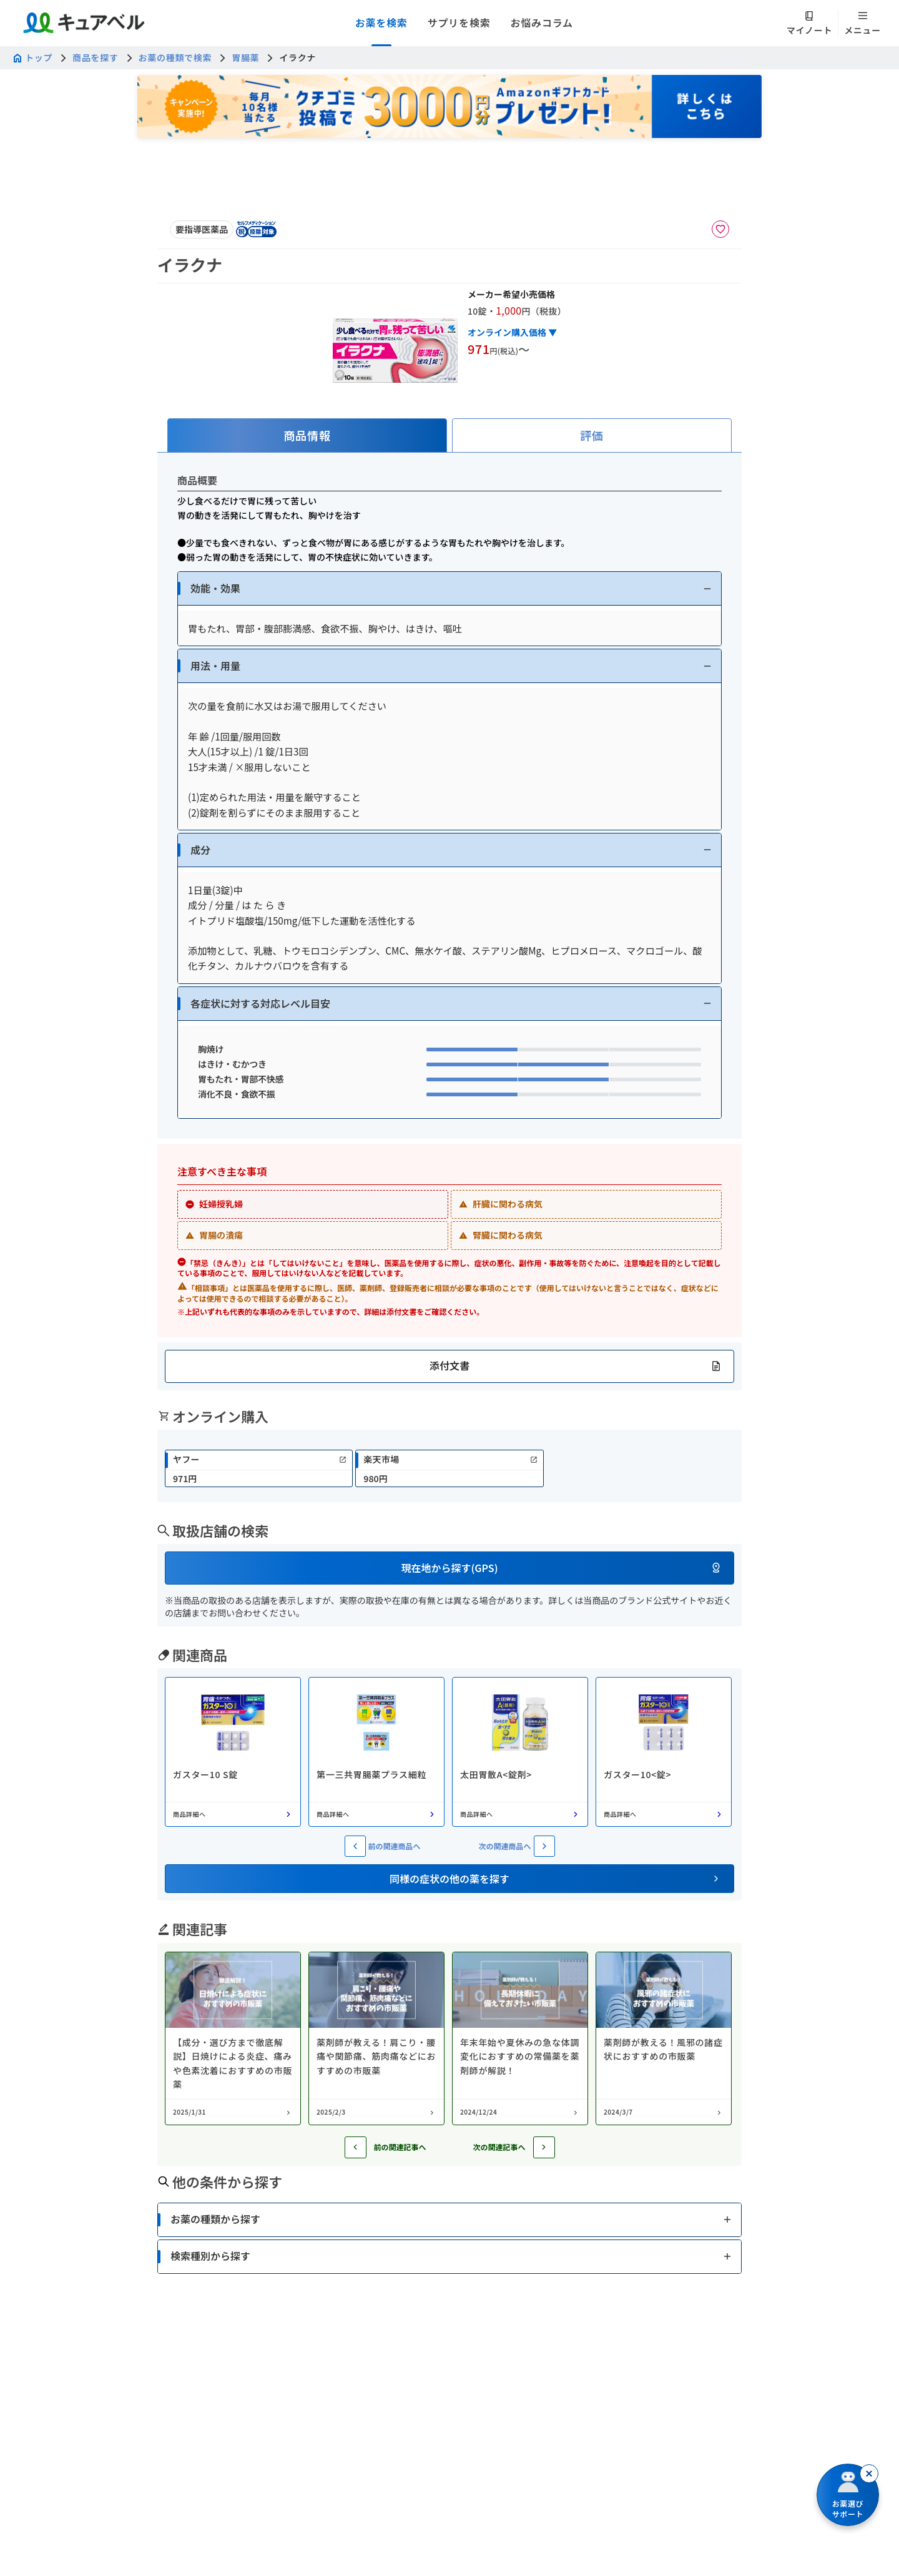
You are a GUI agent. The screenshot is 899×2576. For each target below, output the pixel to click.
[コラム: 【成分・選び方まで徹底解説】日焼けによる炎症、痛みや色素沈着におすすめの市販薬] (233, 2038)
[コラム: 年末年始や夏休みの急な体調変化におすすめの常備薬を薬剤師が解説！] (520, 2038)
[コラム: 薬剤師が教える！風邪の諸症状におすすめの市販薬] (664, 2038)
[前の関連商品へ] (355, 1846)
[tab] (307, 435)
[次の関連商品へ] (544, 1846)
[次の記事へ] (544, 2147)
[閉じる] (869, 2473)
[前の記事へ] (355, 2147)
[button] (449, 588)
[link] (259, 1468)
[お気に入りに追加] (720, 229)
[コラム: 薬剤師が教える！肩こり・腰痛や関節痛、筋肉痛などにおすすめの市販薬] (376, 2038)
